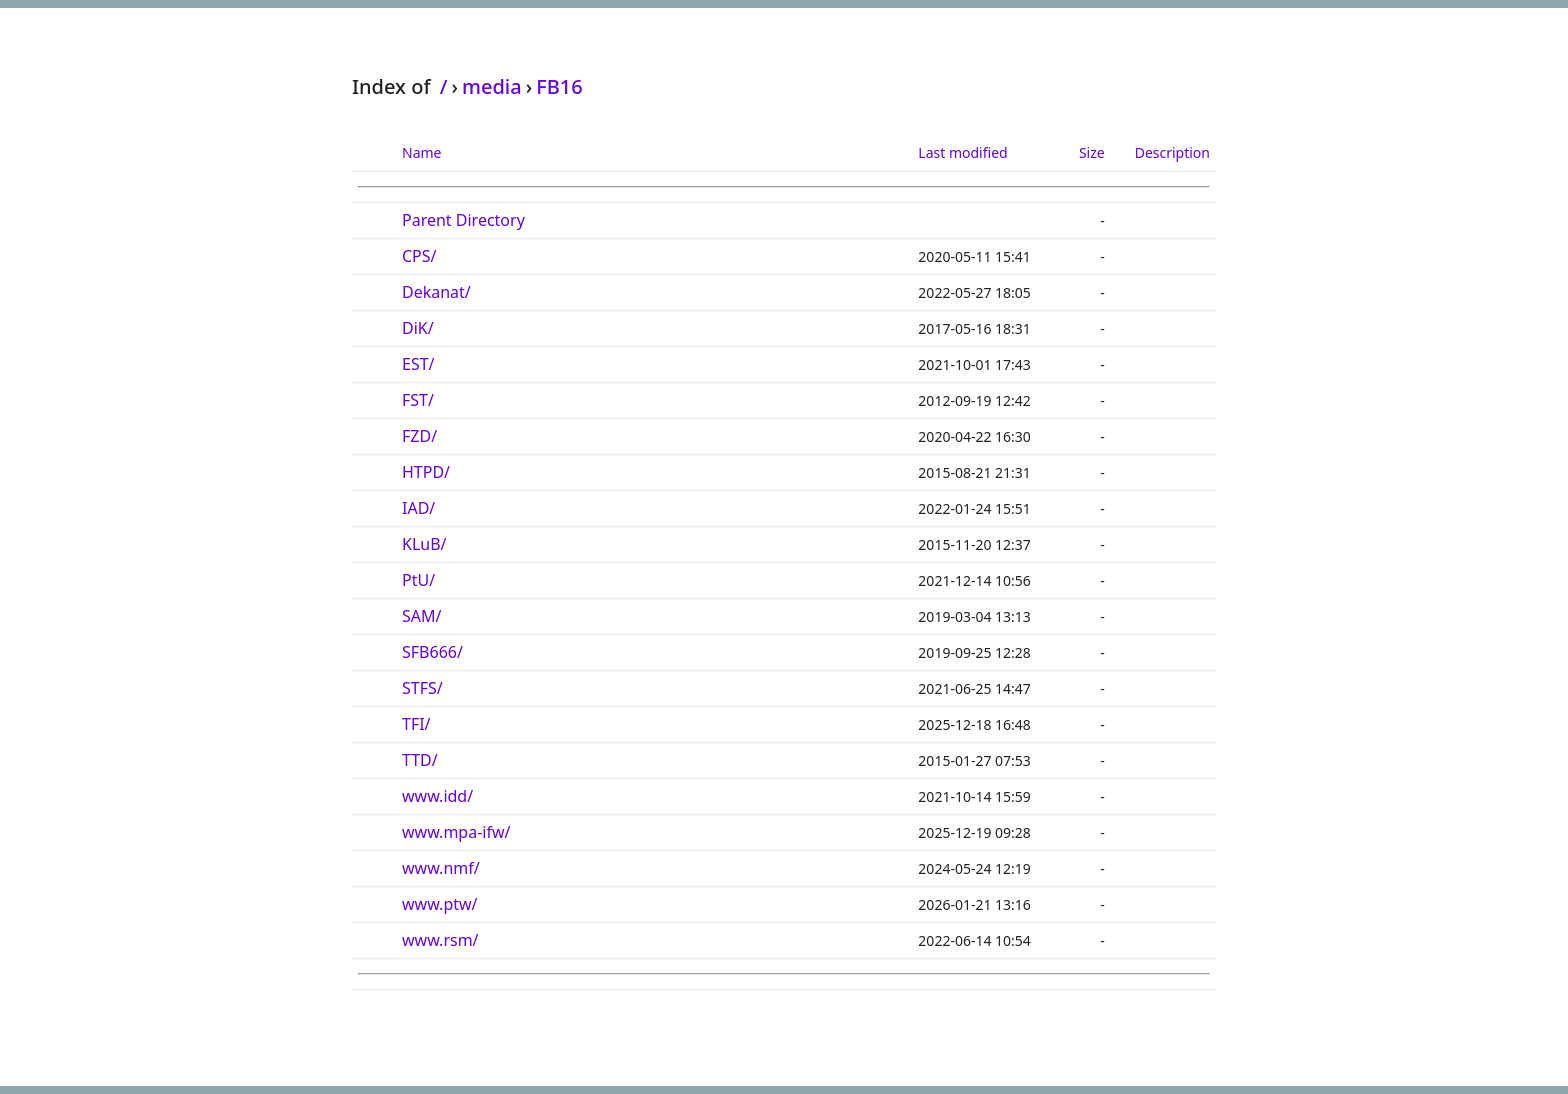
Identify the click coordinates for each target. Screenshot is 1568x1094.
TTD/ (420, 760)
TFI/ (416, 724)
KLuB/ (424, 544)
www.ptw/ (440, 904)
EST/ (418, 364)
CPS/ (419, 256)
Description (1172, 152)
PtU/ (418, 580)
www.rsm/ (440, 940)
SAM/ (421, 616)
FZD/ (419, 436)
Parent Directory (463, 220)
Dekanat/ (436, 292)
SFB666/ (432, 652)
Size (1092, 152)
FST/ (418, 400)
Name (421, 152)
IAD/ (418, 508)
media (492, 86)
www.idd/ (437, 796)
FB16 (559, 86)
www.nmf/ (441, 868)
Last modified (962, 152)
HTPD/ (426, 472)
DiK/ (418, 328)
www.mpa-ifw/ (456, 832)
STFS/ (422, 688)
